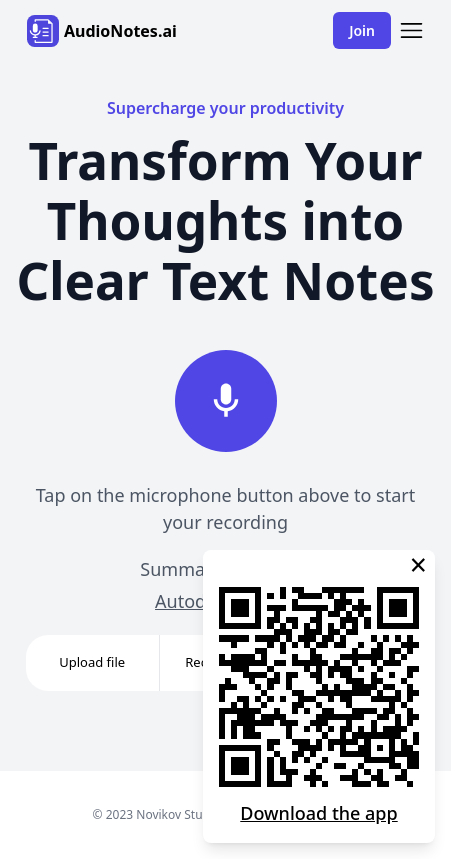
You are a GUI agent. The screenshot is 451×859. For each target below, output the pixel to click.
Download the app (318, 813)
